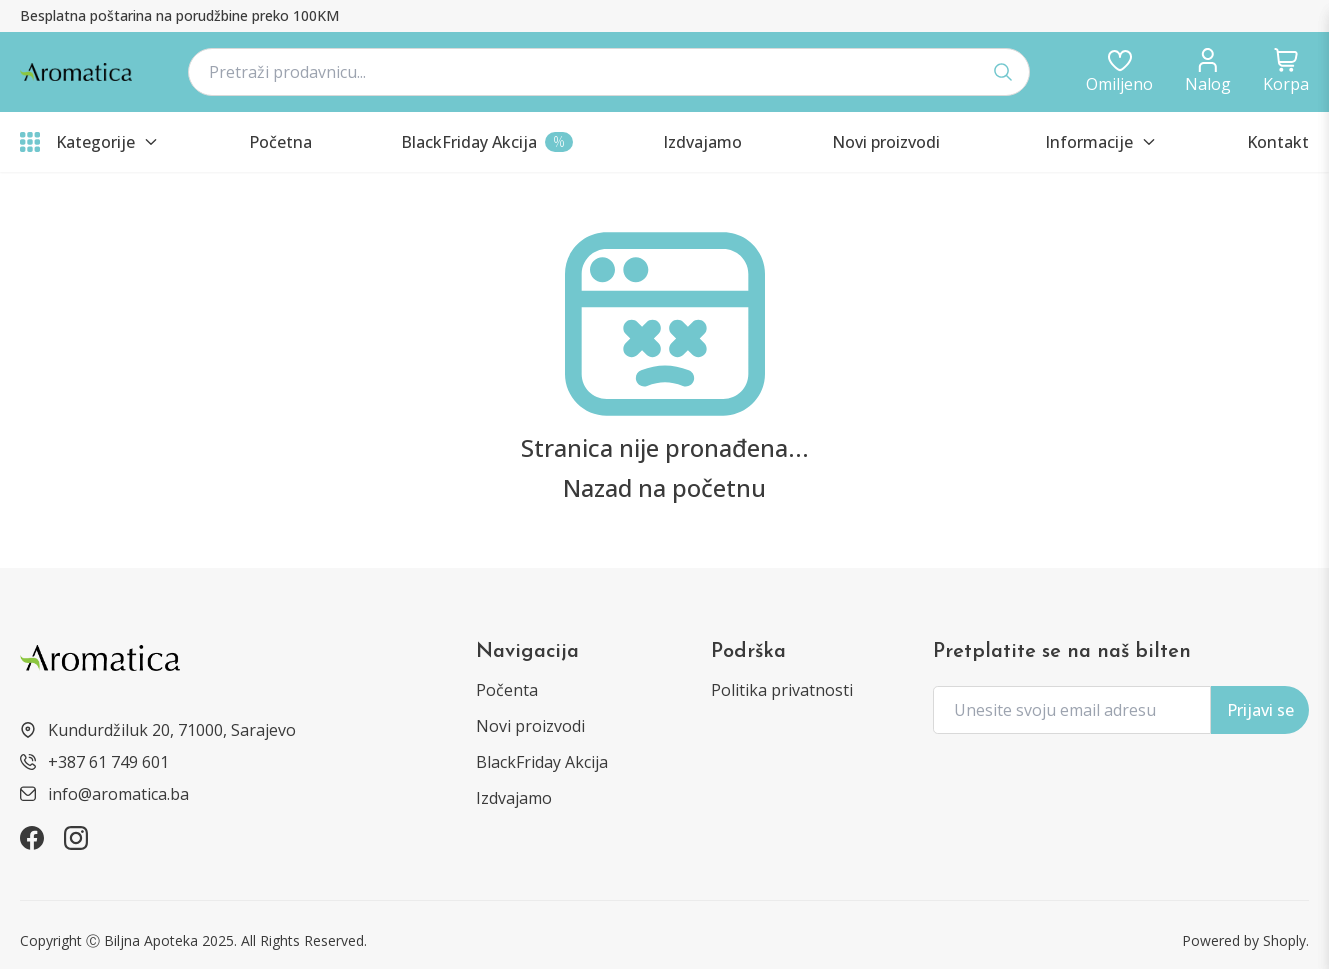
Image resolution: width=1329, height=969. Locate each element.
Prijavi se (1260, 710)
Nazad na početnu (664, 488)
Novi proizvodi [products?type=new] (530, 726)
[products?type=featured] (702, 142)
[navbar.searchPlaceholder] (609, 72)
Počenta (507, 690)
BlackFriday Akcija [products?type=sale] (542, 762)
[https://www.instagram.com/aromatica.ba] (76, 838)
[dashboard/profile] (1208, 72)
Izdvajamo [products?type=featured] (514, 798)
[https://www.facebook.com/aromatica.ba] (32, 838)
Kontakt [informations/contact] (1278, 142)
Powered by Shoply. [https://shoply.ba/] (1245, 940)
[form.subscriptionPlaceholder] (1072, 710)
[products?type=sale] (487, 142)
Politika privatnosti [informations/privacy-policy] (782, 690)
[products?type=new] (886, 142)
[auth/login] (1119, 72)
